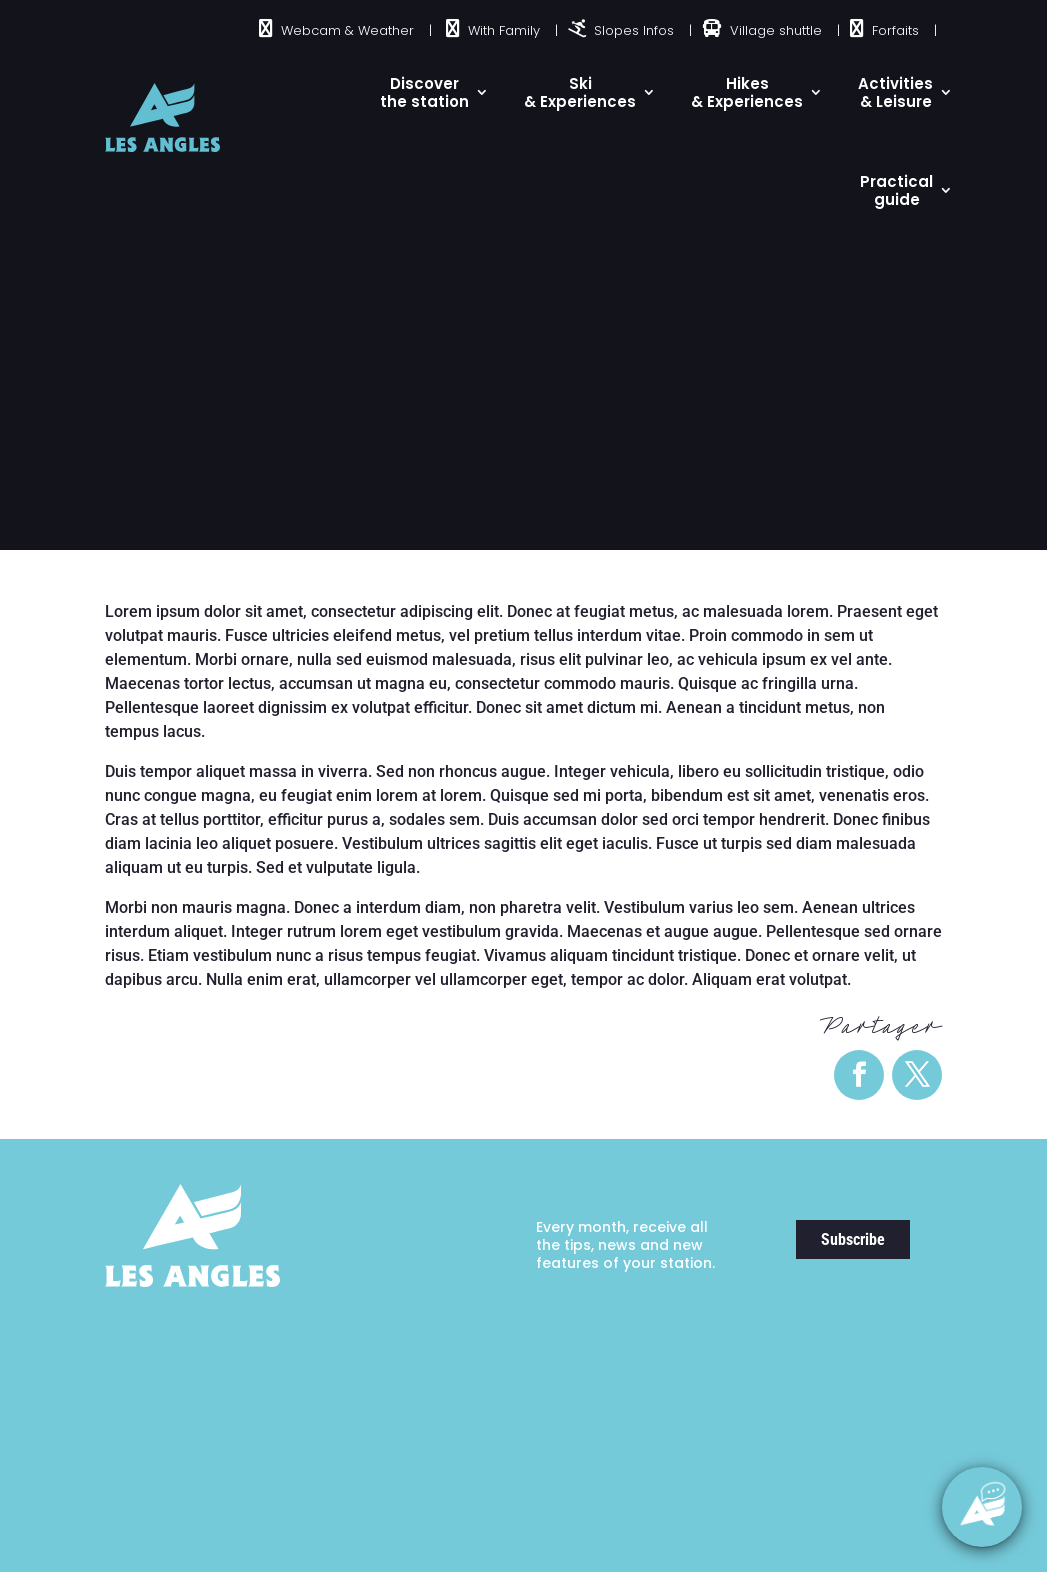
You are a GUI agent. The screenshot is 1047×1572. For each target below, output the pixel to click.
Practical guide (896, 190)
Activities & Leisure (895, 92)
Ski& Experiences (580, 92)
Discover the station (424, 92)
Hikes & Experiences (747, 92)
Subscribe (853, 1239)
